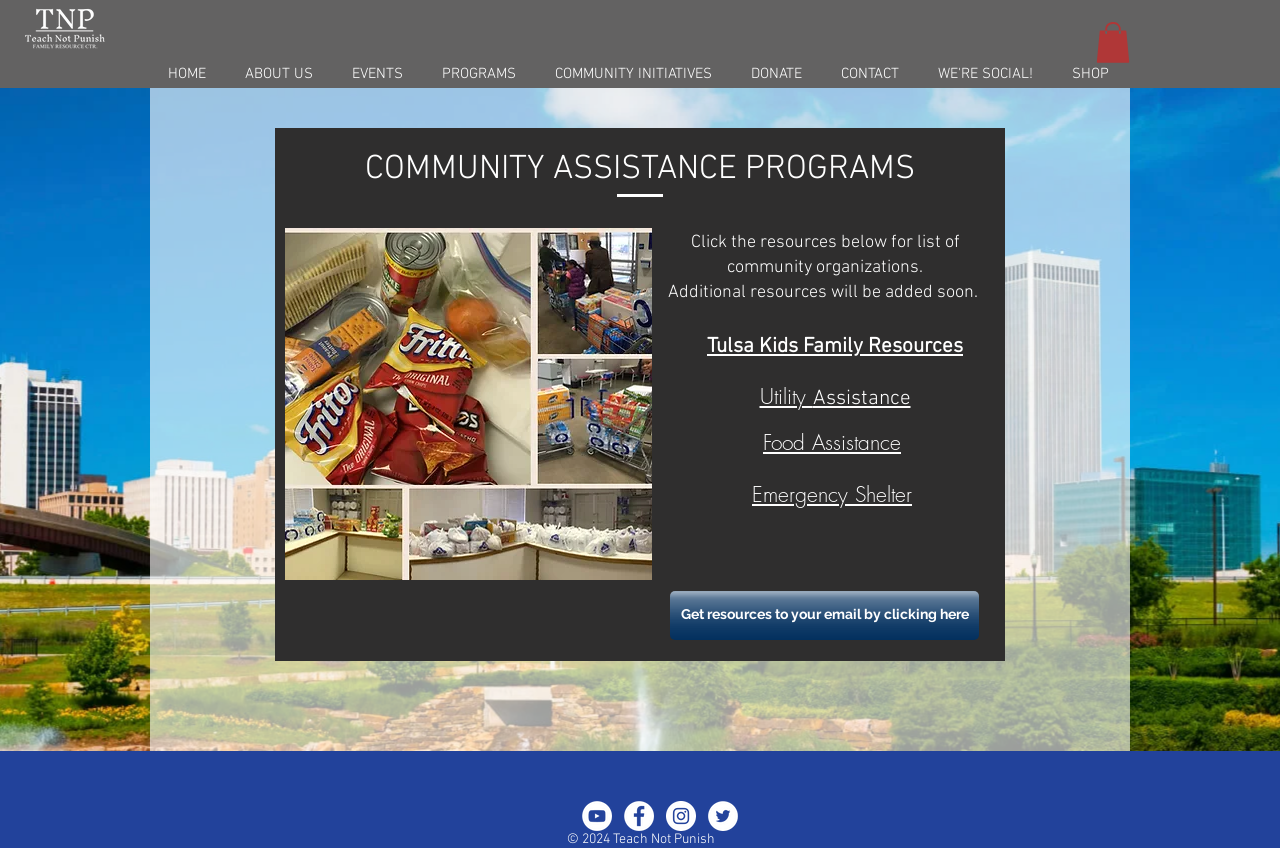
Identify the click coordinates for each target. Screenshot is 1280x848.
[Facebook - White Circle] (639, 816)
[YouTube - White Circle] (597, 816)
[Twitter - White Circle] (723, 816)
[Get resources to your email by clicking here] (824, 615)
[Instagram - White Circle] (681, 816)
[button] (1113, 42)
